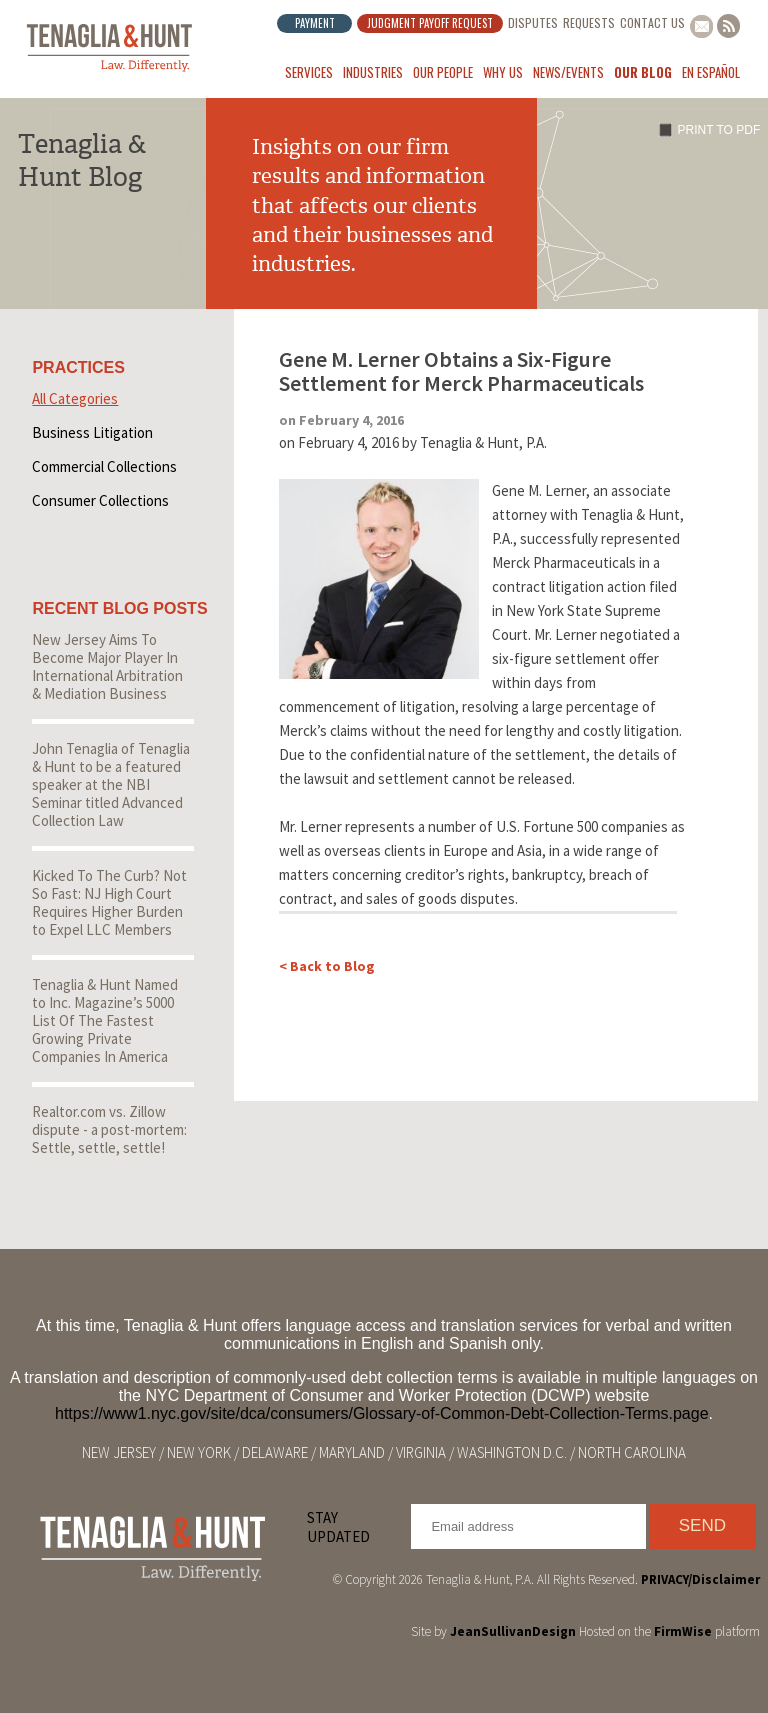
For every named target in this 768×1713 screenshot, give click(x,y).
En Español (711, 72)
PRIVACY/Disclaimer (700, 1579)
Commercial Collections (104, 466)
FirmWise (683, 1631)
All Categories (75, 398)
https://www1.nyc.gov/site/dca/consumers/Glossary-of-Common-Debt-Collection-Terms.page (382, 1413)
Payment (315, 23)
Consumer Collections (100, 500)
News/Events (568, 72)
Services (309, 72)
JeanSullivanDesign (513, 1631)
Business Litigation (92, 432)
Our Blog (643, 72)
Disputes (533, 22)
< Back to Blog (327, 966)
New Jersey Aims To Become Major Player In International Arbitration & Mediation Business (107, 666)
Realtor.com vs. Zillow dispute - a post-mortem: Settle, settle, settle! (109, 1129)
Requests (589, 22)
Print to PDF (719, 130)
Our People (443, 72)
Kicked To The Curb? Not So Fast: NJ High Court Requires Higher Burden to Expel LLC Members (109, 902)
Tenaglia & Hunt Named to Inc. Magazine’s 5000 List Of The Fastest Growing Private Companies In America (105, 1020)
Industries (373, 72)
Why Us (503, 72)
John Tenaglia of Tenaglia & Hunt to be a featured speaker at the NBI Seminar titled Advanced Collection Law (111, 784)
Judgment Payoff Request (430, 23)
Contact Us (652, 22)
